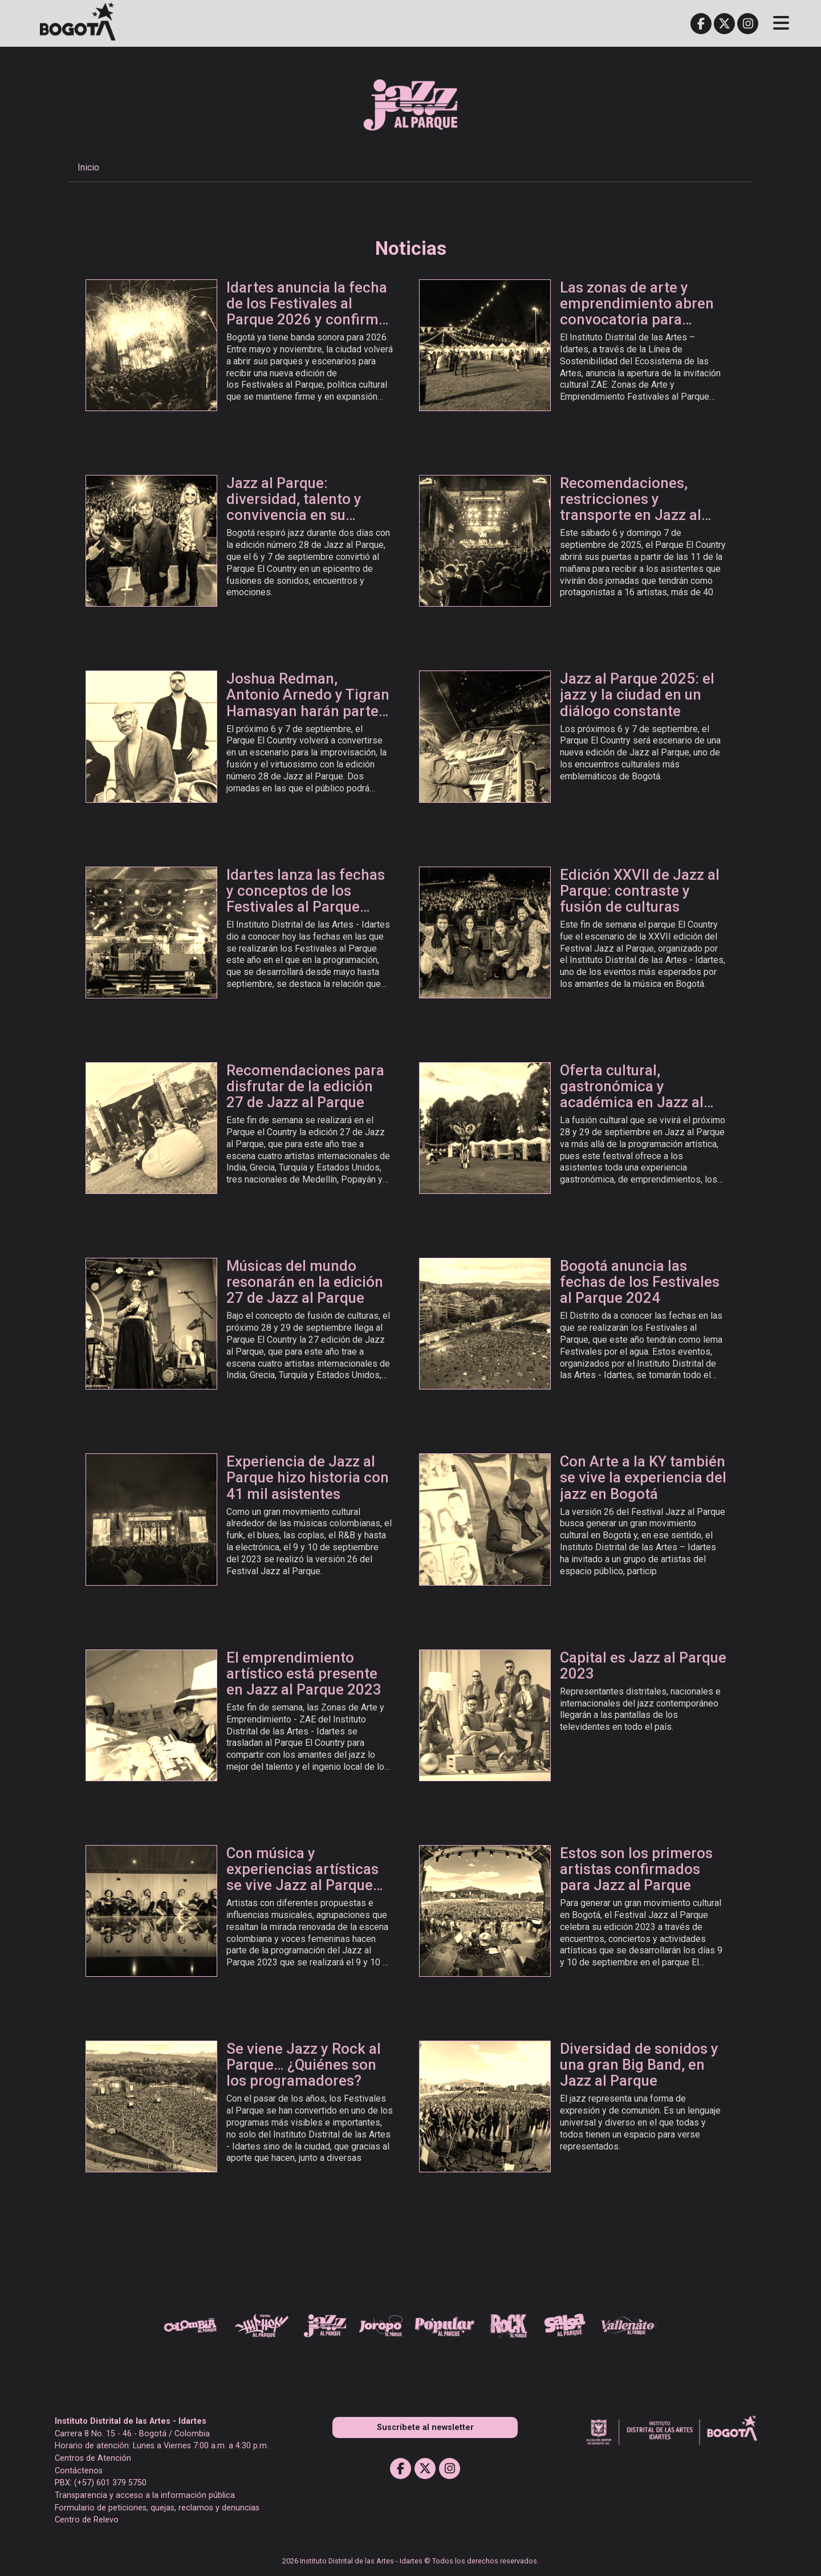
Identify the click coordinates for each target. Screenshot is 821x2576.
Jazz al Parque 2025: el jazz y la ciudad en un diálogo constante (637, 694)
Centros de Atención (93, 2458)
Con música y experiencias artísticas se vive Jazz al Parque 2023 (302, 1876)
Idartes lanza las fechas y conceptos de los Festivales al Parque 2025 (305, 898)
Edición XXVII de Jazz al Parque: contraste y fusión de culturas (640, 890)
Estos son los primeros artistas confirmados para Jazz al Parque (636, 1869)
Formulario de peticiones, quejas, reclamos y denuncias (157, 2508)
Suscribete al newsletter (425, 2427)
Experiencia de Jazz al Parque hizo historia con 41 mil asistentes (307, 1477)
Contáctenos (79, 2471)
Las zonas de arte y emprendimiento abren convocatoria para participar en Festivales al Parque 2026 (638, 319)
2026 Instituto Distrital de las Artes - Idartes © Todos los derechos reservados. (410, 2561)
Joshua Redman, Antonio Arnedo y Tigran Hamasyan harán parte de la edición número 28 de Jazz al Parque (307, 710)
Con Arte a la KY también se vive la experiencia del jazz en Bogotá (643, 1477)
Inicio (88, 167)
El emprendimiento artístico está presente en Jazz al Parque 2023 (303, 1673)
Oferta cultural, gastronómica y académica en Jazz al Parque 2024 (632, 1094)
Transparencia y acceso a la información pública (145, 2495)
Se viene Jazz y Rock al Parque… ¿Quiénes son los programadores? (303, 2064)
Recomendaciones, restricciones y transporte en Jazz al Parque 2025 (630, 506)
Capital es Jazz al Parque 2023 (643, 1665)
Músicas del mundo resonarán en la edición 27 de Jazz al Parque (304, 1281)
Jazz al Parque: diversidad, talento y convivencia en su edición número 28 (293, 506)
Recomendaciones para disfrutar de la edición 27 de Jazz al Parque (305, 1086)
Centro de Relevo (87, 2520)
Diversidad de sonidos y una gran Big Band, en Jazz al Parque (639, 2064)
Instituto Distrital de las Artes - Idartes (130, 2421)
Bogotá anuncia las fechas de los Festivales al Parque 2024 (640, 1281)
